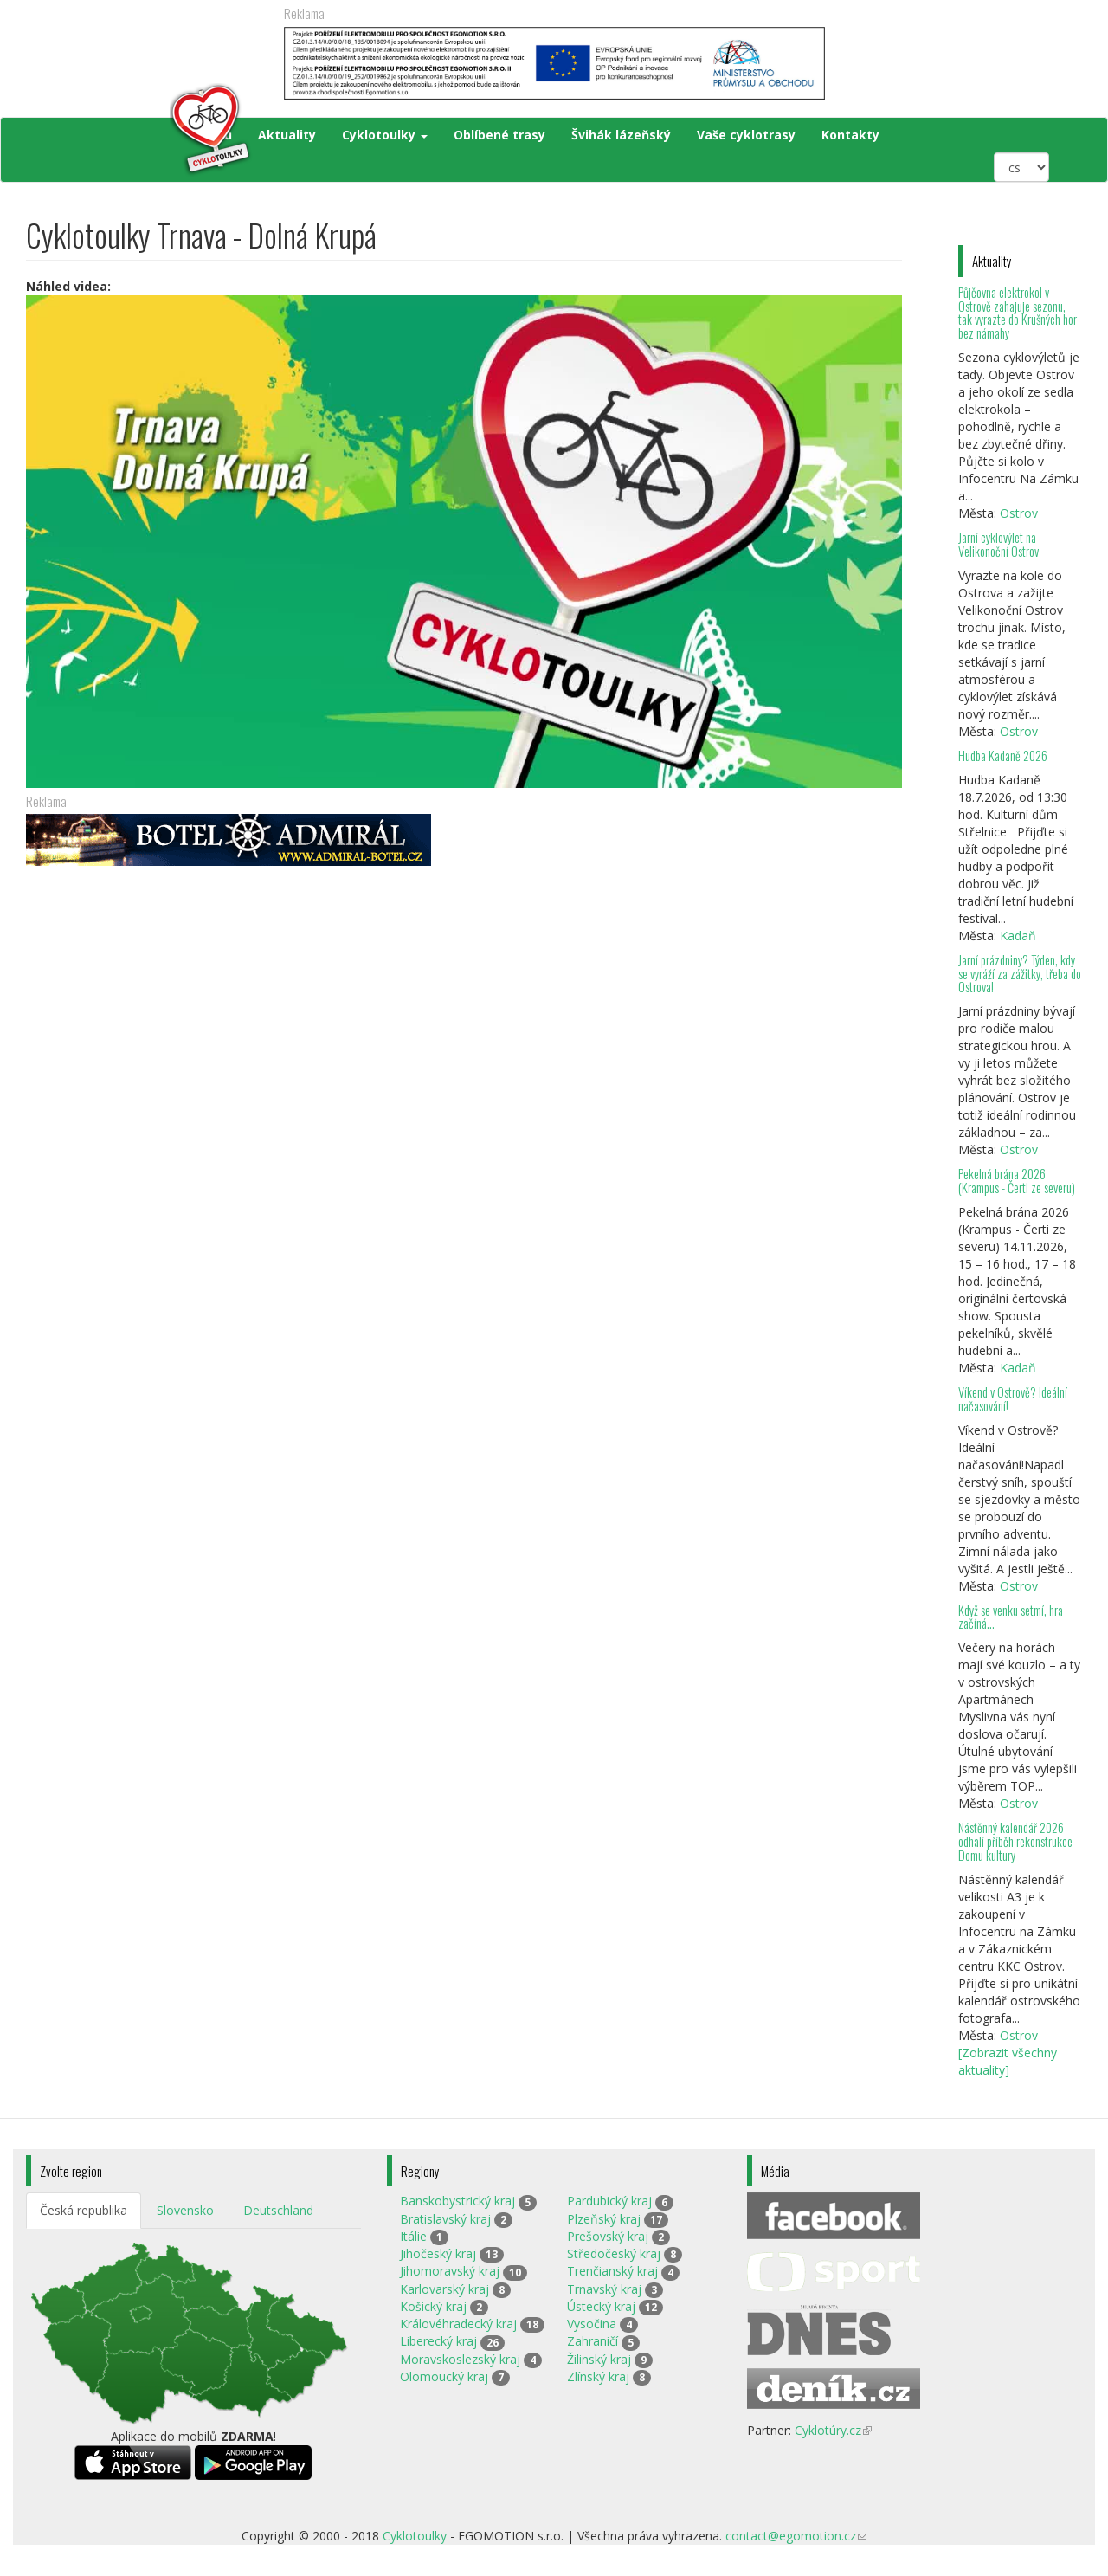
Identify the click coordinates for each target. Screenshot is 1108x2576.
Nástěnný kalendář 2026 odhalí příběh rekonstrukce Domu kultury (1015, 1841)
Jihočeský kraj (438, 2253)
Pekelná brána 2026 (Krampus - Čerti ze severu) (1016, 1181)
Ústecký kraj (601, 2306)
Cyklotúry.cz (833, 2430)
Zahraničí (592, 2341)
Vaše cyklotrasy (746, 134)
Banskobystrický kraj (457, 2200)
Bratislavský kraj (445, 2219)
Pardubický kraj (609, 2200)
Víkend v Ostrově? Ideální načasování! (1012, 1399)
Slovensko (185, 2210)
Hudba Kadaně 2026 (1002, 755)
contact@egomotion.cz (795, 2536)
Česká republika (83, 2210)
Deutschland (278, 2210)
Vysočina (591, 2323)
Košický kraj (433, 2306)
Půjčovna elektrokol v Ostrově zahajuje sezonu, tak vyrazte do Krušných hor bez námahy (1017, 313)
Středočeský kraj (613, 2253)
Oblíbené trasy (499, 134)
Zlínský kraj (598, 2376)
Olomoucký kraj (444, 2376)
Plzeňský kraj (604, 2219)
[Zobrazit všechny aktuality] (1007, 2061)
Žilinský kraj (599, 2359)
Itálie (413, 2236)
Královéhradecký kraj (458, 2323)
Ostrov (1019, 513)
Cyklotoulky (385, 134)
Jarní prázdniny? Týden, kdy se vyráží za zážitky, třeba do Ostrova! (1019, 974)
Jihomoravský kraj (449, 2271)
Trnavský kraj (604, 2289)
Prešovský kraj (607, 2236)
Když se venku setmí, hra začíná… (1010, 1617)
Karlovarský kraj (444, 2289)
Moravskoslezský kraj (460, 2359)
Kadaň (1018, 935)
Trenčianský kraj (612, 2271)
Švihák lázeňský (621, 134)
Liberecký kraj (438, 2341)
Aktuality (287, 134)
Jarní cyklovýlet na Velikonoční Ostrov (998, 544)
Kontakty (850, 134)
